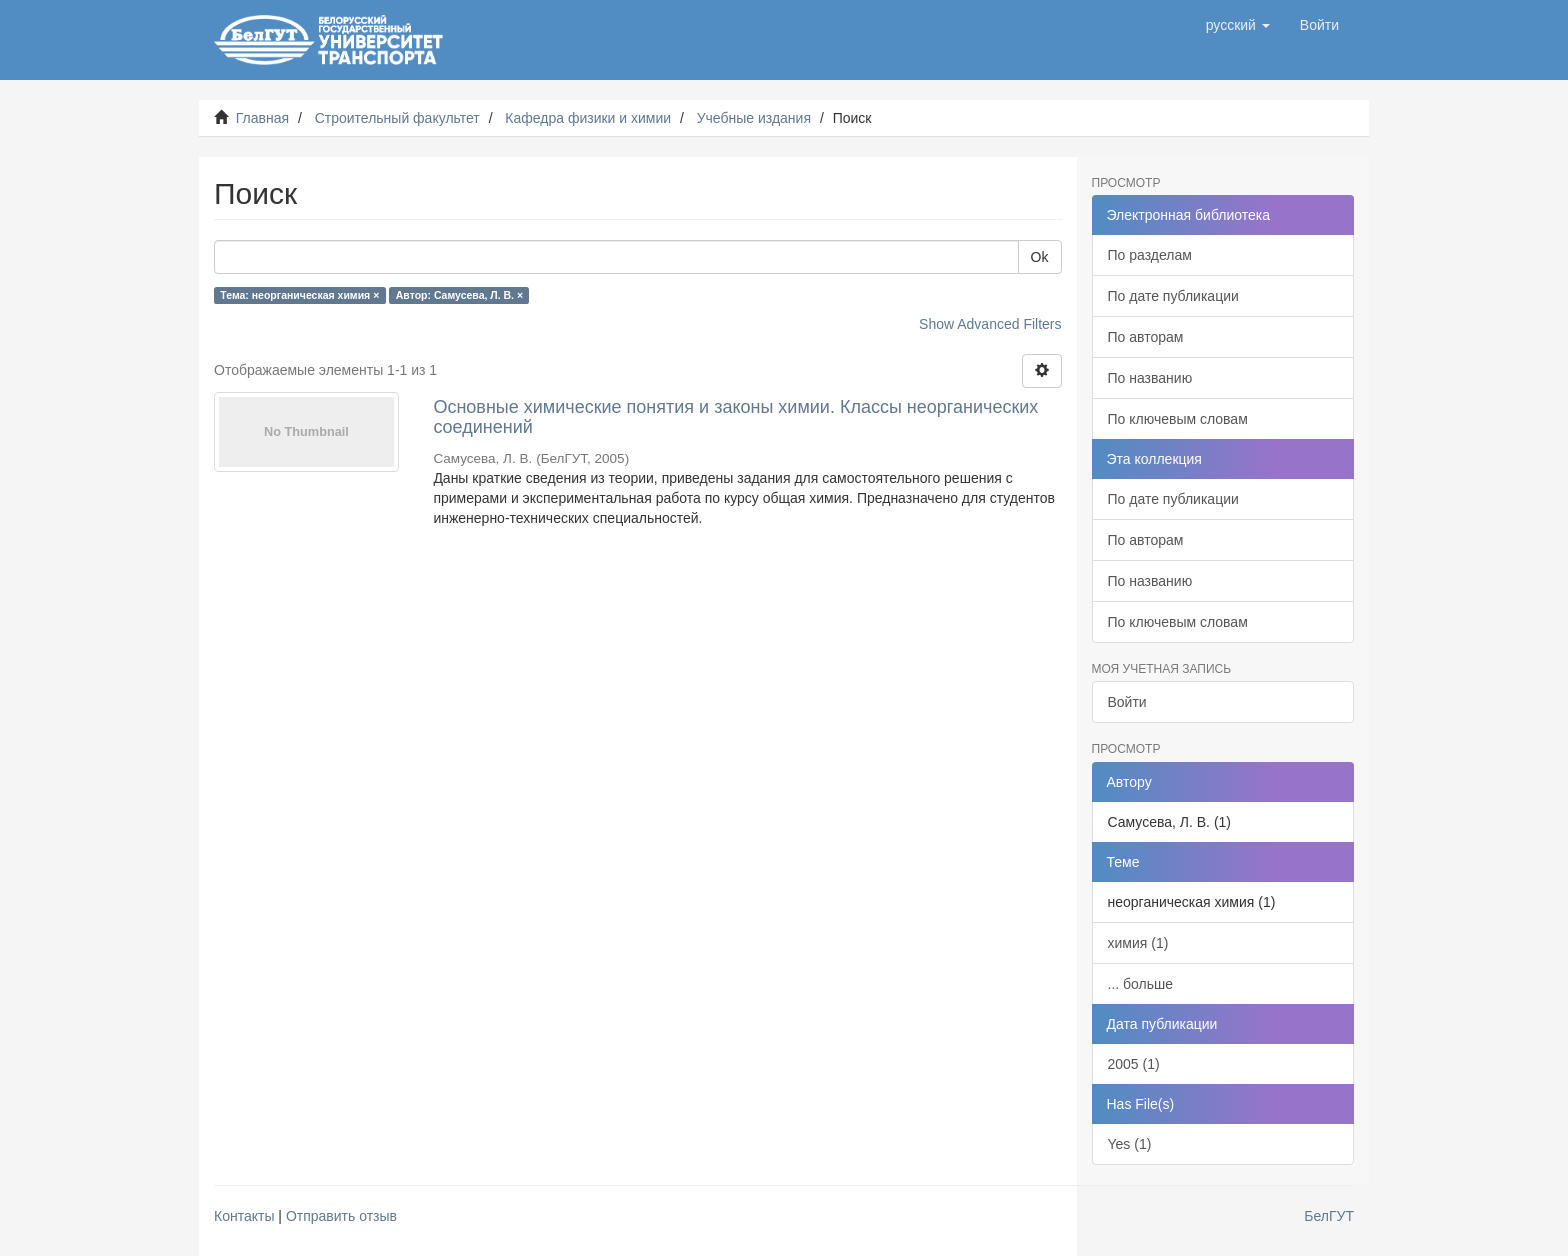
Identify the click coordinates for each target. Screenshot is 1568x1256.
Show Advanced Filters (990, 324)
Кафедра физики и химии (588, 118)
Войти (1127, 702)
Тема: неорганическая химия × (299, 295)
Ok (1040, 257)
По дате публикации (1173, 296)
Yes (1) (1130, 1144)
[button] (1238, 25)
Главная (262, 118)
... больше (1141, 984)
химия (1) (1138, 943)
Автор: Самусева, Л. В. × (459, 295)
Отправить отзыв (341, 1216)
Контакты (244, 1216)
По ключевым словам (1178, 419)
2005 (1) (1134, 1064)
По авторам (1146, 337)
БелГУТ (1329, 1216)
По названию (1150, 378)
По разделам (1150, 255)
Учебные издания (754, 118)
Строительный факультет (397, 118)
